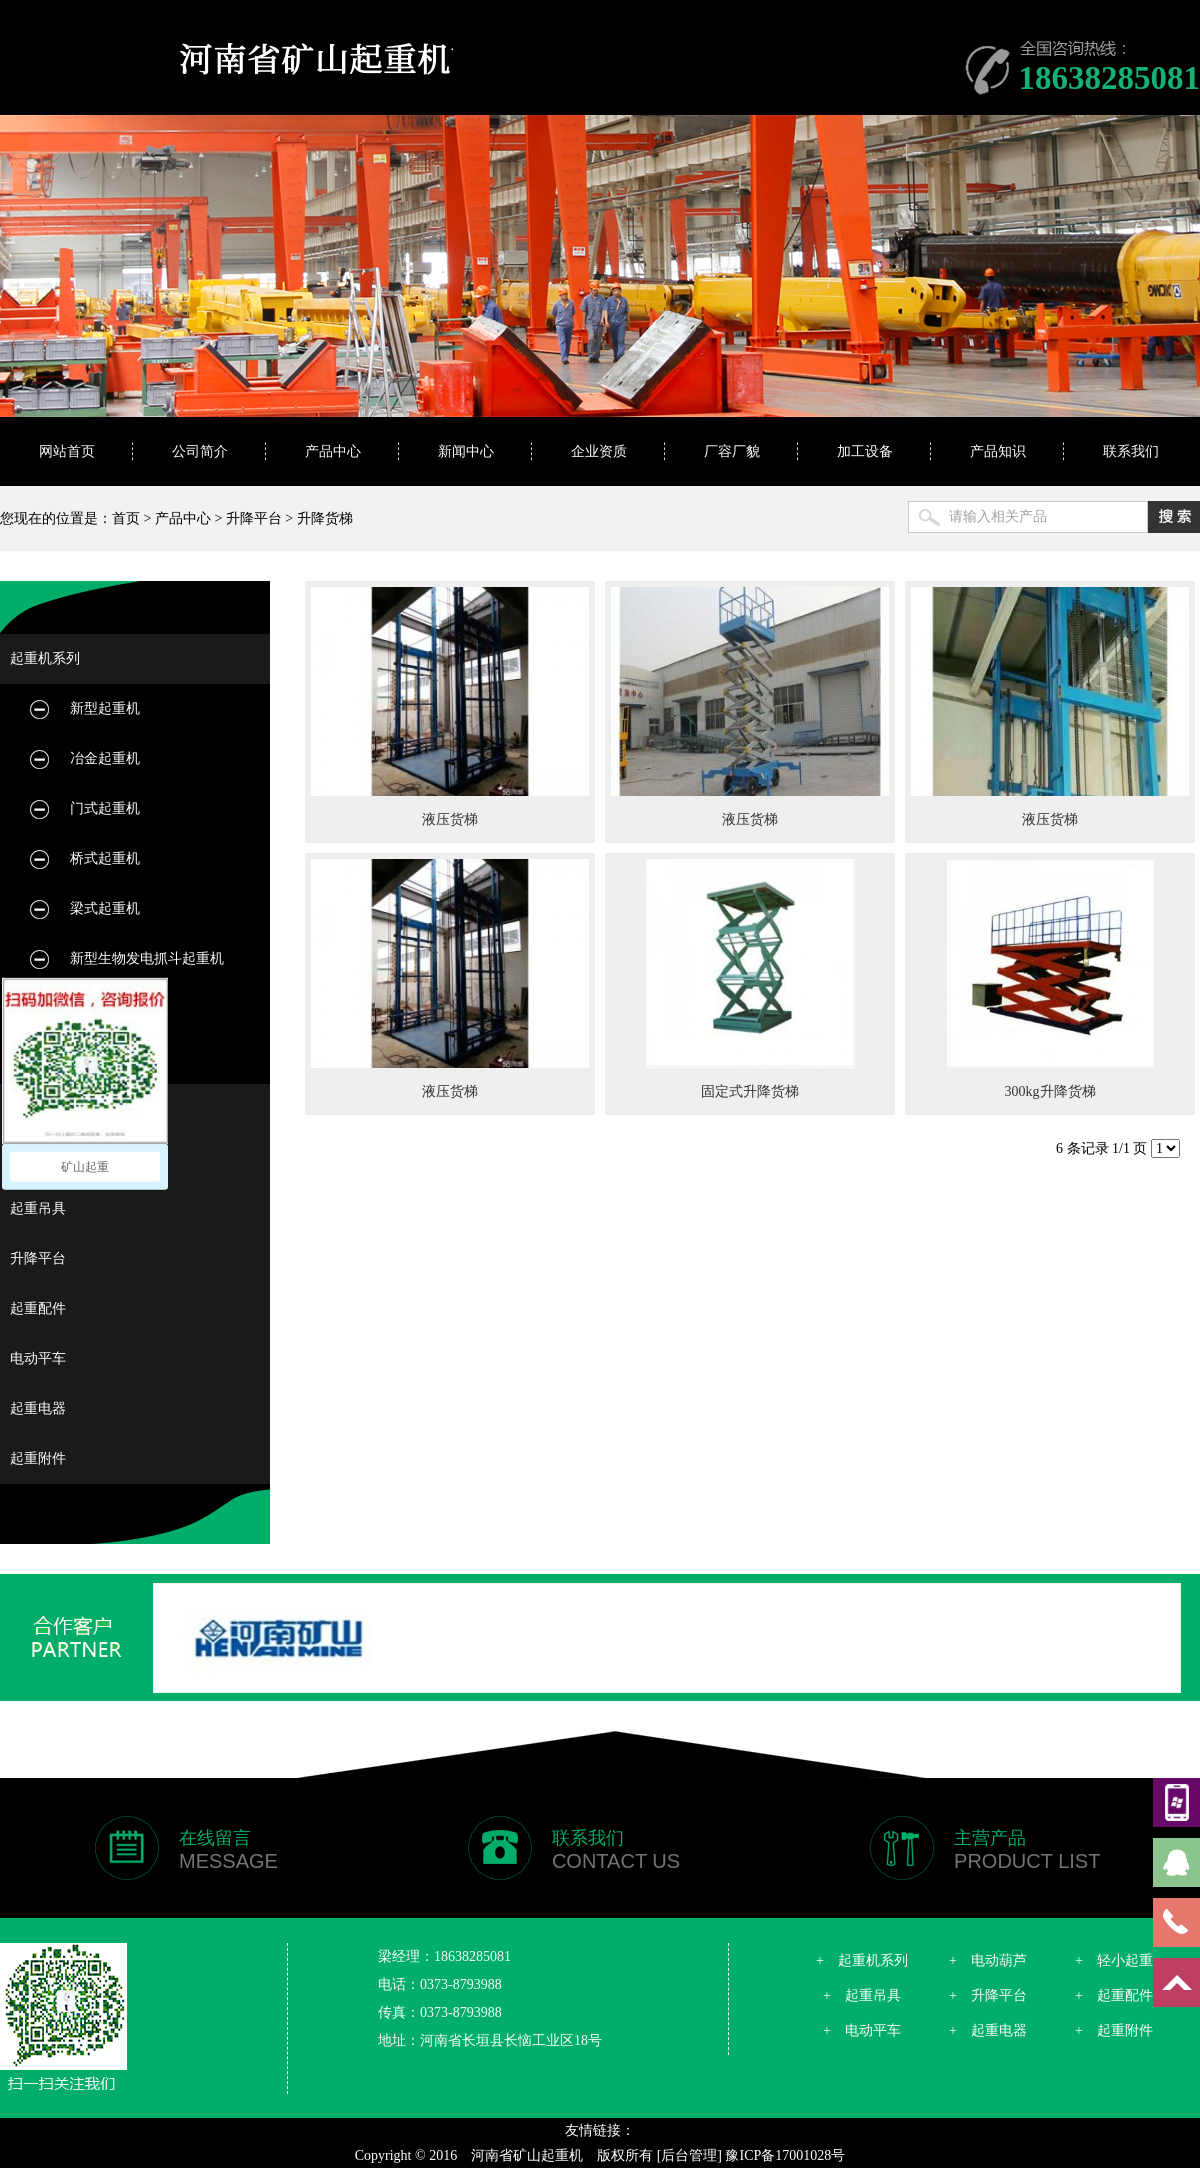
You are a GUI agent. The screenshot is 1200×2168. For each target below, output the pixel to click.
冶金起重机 (105, 758)
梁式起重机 (105, 908)
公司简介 (200, 451)
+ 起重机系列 (862, 1960)
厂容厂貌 (732, 451)
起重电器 (38, 1408)
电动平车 (38, 1358)
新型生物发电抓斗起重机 (147, 958)
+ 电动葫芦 (988, 1960)
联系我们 (1131, 451)
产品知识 (998, 451)
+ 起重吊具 (862, 1995)
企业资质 (599, 451)
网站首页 (67, 451)
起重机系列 (45, 658)
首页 (126, 518)
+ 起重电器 (988, 2030)
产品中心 (333, 451)
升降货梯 (325, 518)
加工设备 (865, 451)
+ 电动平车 (862, 2030)
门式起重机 (105, 808)
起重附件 (38, 1458)
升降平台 (254, 518)
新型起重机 (105, 708)
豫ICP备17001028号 (785, 2155)
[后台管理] (689, 2155)
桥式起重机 (105, 858)
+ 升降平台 (988, 1995)
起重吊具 (38, 1208)
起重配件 (38, 1308)
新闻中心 (466, 451)
